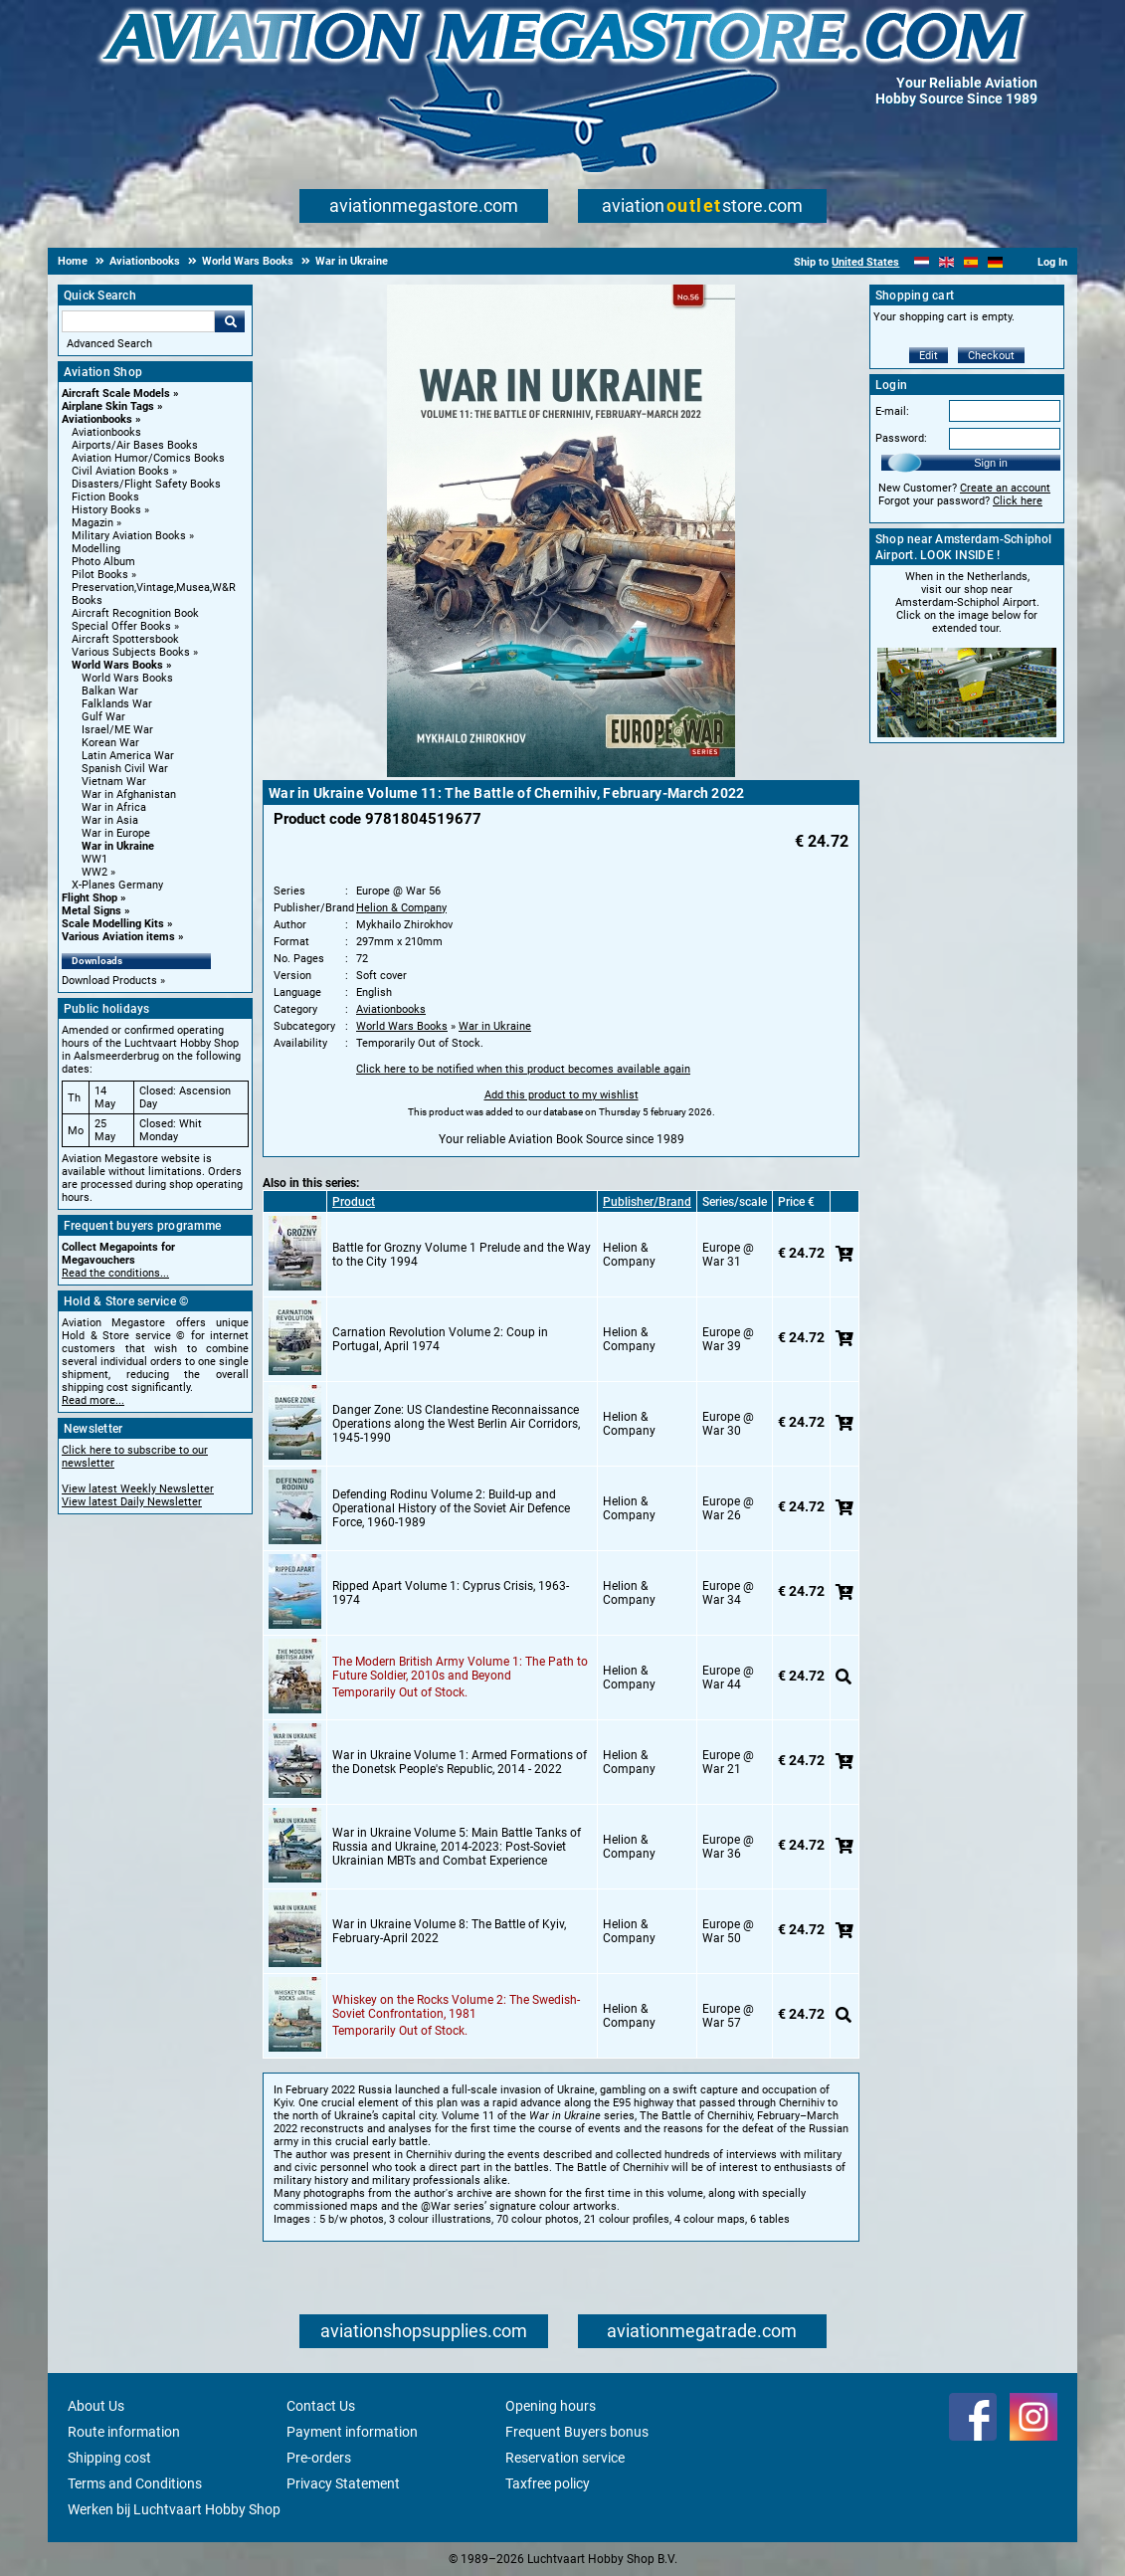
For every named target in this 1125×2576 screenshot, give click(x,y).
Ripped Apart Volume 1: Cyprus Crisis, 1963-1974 (450, 1593)
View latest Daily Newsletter (132, 1501)
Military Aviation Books (129, 535)
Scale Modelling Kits (113, 923)
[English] (946, 262)
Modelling (96, 548)
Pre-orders (318, 2458)
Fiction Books (105, 497)
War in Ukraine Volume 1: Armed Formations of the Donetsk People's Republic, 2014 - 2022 (459, 1762)
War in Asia (110, 820)
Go (230, 321)
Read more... (93, 1400)
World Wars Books (117, 665)
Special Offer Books (121, 626)
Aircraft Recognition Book (135, 613)
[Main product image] (561, 773)
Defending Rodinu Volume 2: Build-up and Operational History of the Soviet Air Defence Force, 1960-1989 (451, 1508)
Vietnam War (114, 781)
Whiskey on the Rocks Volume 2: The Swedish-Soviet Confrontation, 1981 (456, 2007)
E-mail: (892, 411)
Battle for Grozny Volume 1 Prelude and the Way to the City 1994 (461, 1255)
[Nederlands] (921, 262)
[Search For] (138, 321)
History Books (106, 509)
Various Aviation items (118, 936)
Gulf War (103, 716)
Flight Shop (89, 898)
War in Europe (116, 833)
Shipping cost (109, 2458)
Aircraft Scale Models (116, 393)
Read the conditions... (115, 1273)
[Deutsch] (995, 262)
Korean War (110, 742)
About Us (96, 2406)
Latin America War (128, 755)
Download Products (109, 980)
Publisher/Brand (647, 1202)
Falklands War (117, 703)
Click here (1017, 501)
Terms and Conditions (135, 2483)
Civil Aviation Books (120, 471)
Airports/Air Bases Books (135, 445)
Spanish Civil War (125, 768)
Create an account (1005, 488)
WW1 (94, 859)
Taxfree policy (547, 2483)
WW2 (94, 872)
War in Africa (114, 807)
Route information (124, 2432)
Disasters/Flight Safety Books (146, 484)
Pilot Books (100, 574)
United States (865, 262)
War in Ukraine (118, 846)
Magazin (92, 522)
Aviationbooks (97, 419)
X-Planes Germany (117, 885)
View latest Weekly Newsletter (138, 1489)
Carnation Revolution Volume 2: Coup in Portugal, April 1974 (440, 1339)
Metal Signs (91, 910)
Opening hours (550, 2406)
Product (353, 1202)
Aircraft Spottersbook (125, 639)
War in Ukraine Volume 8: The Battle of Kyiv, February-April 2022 (449, 1931)
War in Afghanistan (129, 794)
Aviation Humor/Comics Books (148, 458)
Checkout (991, 355)
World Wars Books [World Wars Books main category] (127, 678)
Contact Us (320, 2406)
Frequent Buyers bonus (577, 2432)
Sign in (991, 463)
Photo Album (103, 561)
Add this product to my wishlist (561, 1095)
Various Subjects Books (131, 652)
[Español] (971, 262)
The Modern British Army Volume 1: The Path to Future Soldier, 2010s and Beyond (460, 1669)
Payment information (352, 2432)
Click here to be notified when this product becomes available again (523, 1069)
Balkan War (110, 691)
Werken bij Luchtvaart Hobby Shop (174, 2509)
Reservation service (565, 2458)
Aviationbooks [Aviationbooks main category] (106, 432)
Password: (901, 438)
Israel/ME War (117, 729)
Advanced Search (109, 343)
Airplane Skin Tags (108, 406)
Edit (928, 355)
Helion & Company (401, 907)
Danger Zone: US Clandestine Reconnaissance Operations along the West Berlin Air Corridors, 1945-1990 (456, 1424)
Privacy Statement (343, 2483)
